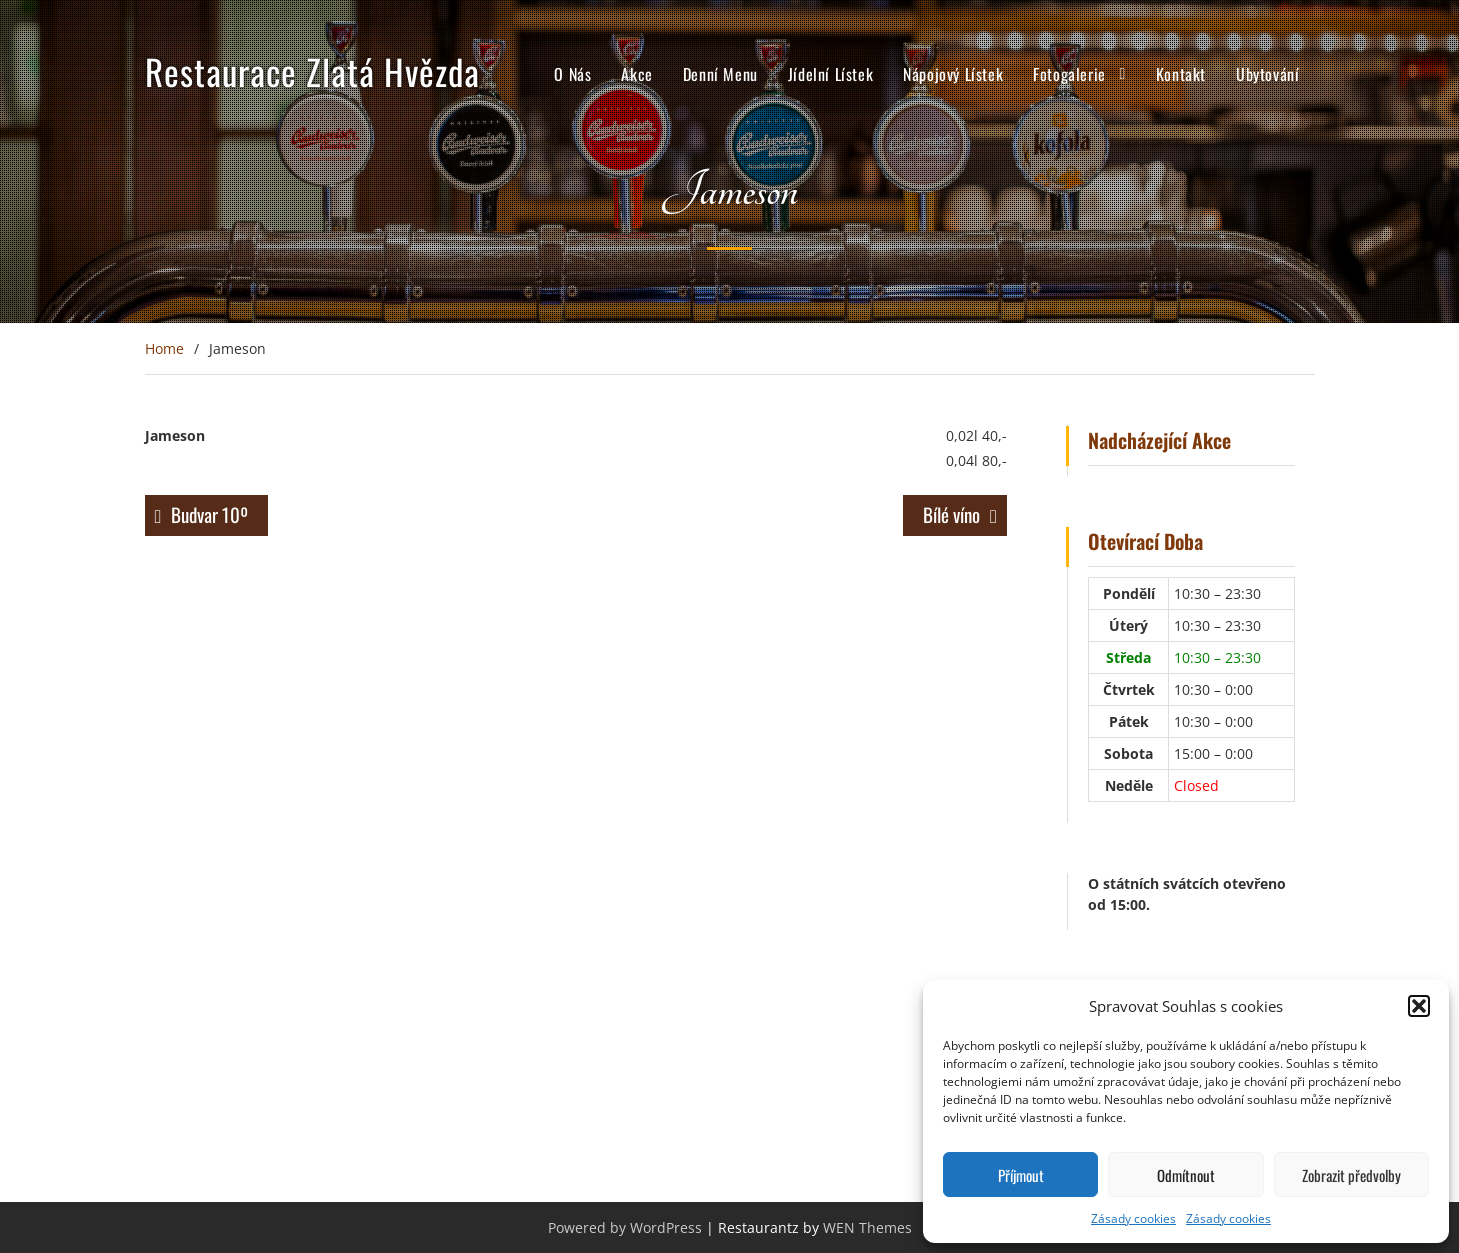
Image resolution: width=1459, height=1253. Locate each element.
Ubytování (1267, 74)
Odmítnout (1186, 1175)
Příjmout (1021, 1175)
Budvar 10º (209, 514)
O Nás (572, 74)
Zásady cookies (1133, 1218)
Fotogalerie (1069, 74)
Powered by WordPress (625, 1227)
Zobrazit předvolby (1351, 1175)
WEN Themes (867, 1227)
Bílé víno (951, 514)
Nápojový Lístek (953, 74)
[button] (1419, 1006)
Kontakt (1181, 74)
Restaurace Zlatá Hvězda (312, 71)
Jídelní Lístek (830, 74)
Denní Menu (720, 74)
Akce (636, 74)
